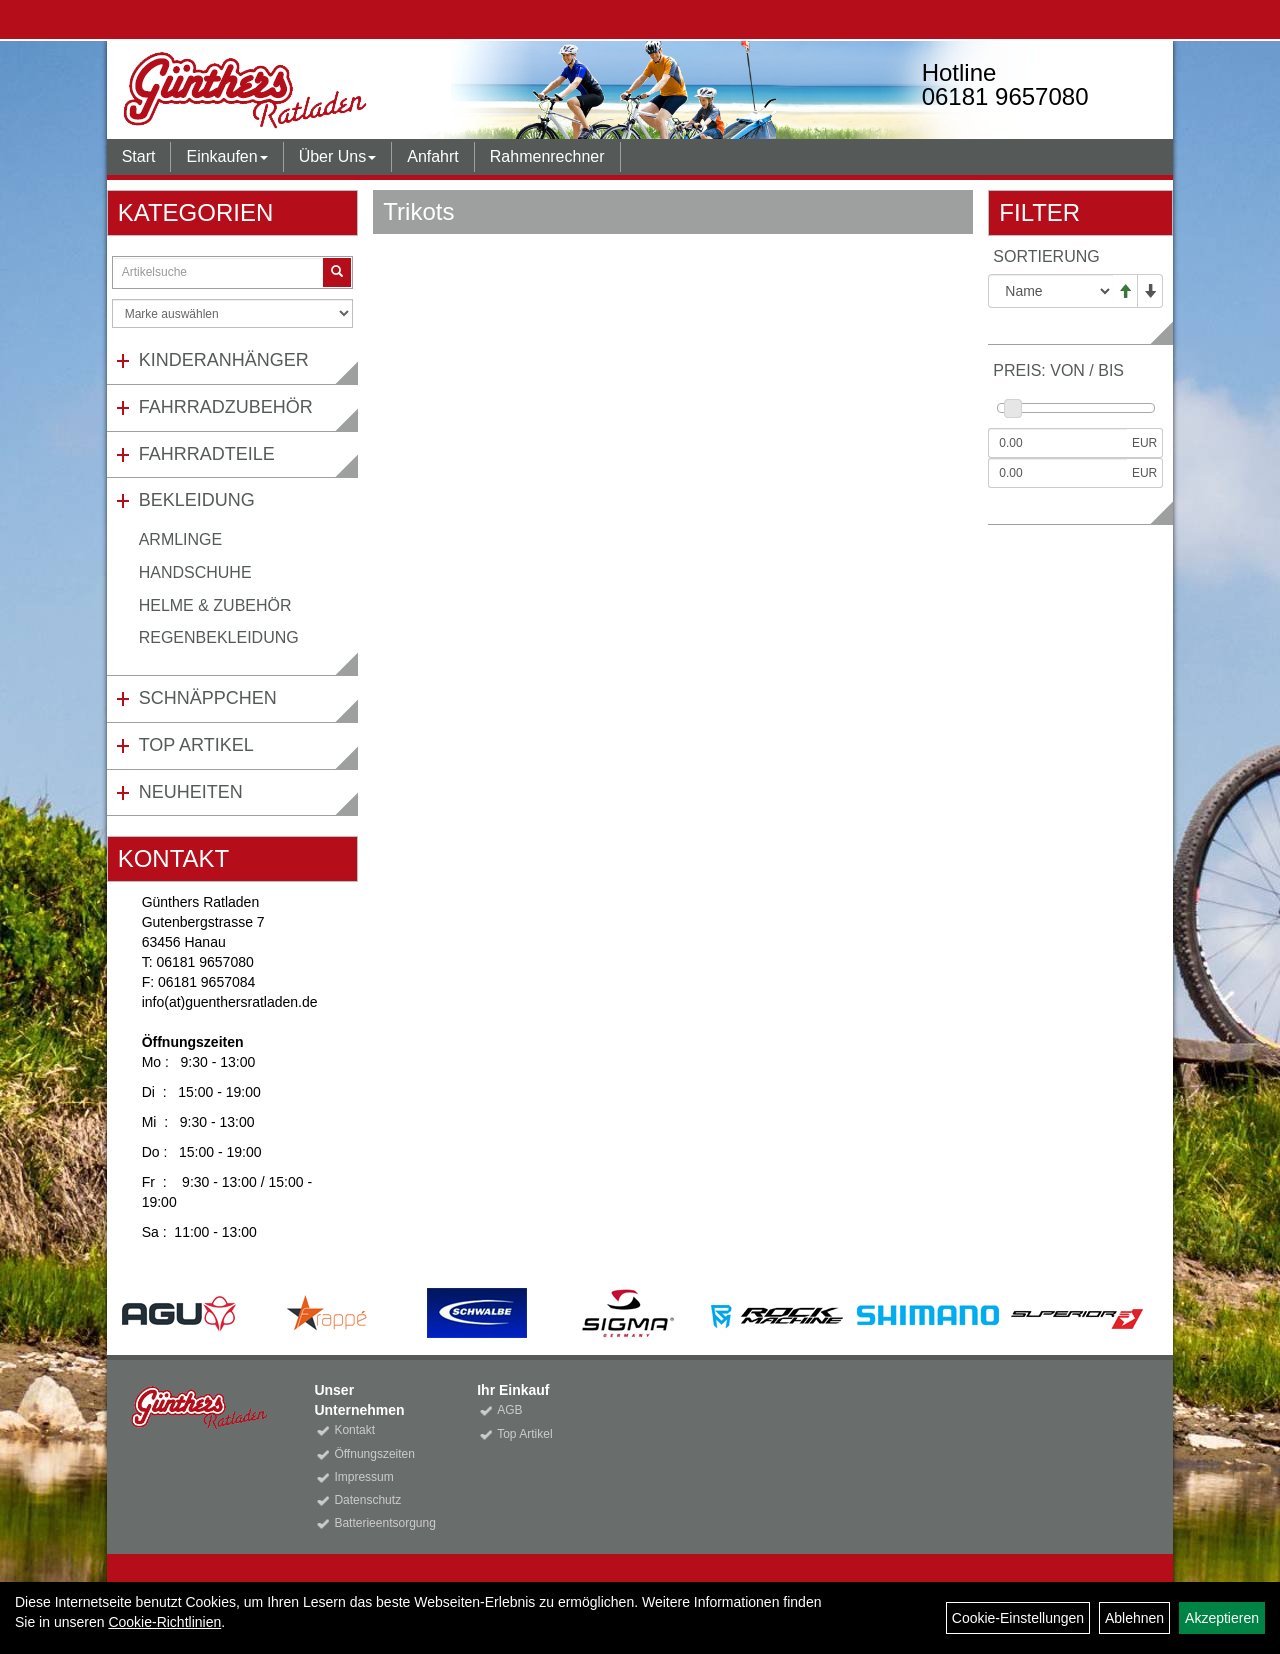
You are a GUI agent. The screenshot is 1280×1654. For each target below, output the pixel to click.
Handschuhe (195, 572)
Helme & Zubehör (215, 605)
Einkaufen (226, 156)
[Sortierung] (1050, 291)
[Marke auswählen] (233, 313)
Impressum (363, 1477)
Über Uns (338, 156)
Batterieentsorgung (383, 1523)
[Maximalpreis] (1057, 473)
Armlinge (181, 539)
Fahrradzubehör (226, 407)
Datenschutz (367, 1500)
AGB (509, 1410)
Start (139, 156)
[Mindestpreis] (1057, 443)
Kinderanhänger (224, 360)
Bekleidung (197, 500)
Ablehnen (1134, 1618)
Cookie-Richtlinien (164, 1622)
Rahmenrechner (547, 156)
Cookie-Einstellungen (1018, 1618)
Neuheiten (191, 792)
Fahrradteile (207, 454)
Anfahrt (433, 156)
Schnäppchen (208, 698)
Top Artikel (196, 745)
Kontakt (354, 1430)
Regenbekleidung (219, 637)
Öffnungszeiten (374, 1454)
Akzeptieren (1222, 1618)
